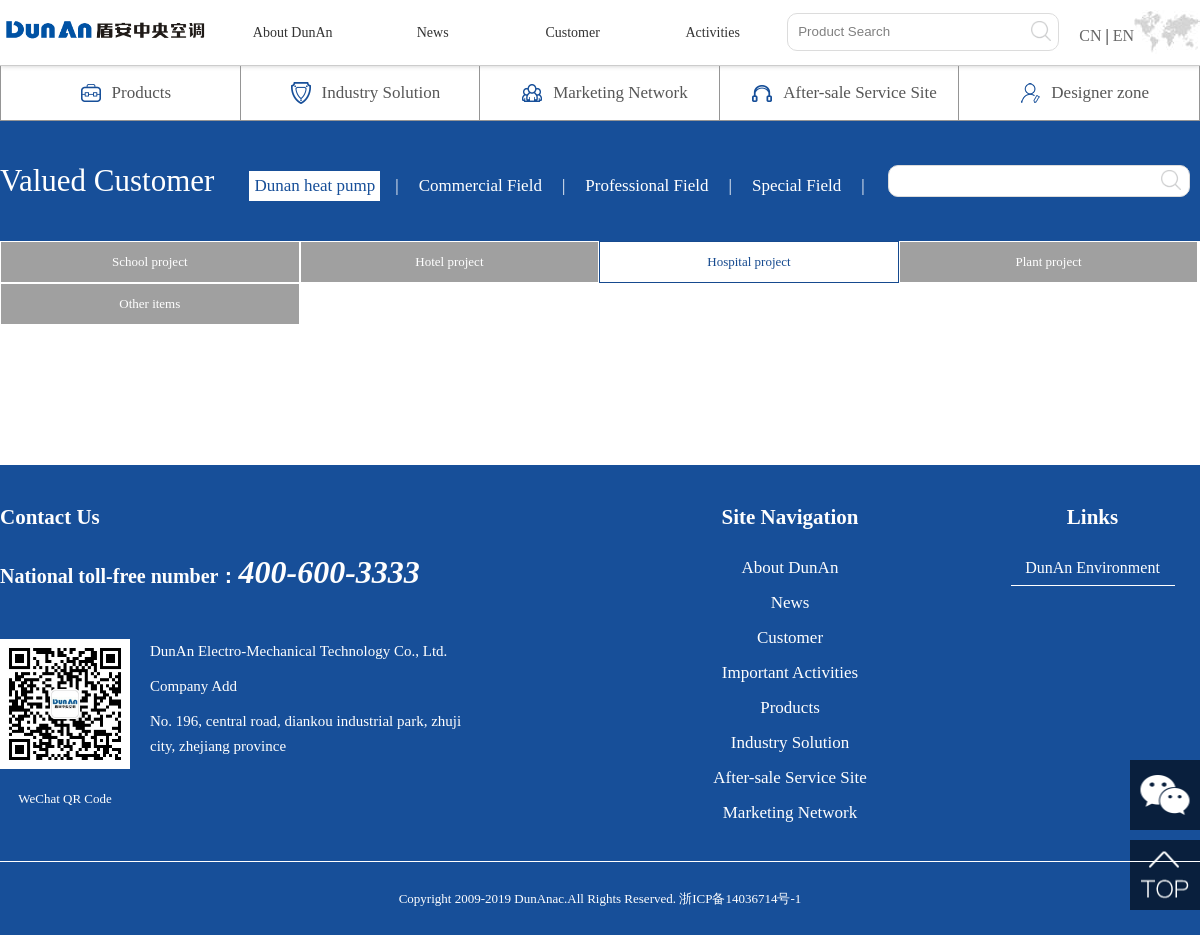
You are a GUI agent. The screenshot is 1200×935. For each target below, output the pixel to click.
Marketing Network (790, 812)
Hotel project (449, 261)
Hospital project (748, 261)
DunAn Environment (1092, 567)
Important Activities (790, 672)
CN (1090, 35)
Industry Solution (790, 742)
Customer (572, 32)
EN (1123, 35)
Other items (149, 303)
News (433, 32)
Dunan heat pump (314, 185)
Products (790, 707)
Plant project (1049, 261)
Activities (712, 32)
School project (149, 261)
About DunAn (293, 32)
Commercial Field (480, 185)
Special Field (796, 185)
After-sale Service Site (790, 777)
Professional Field (646, 185)
